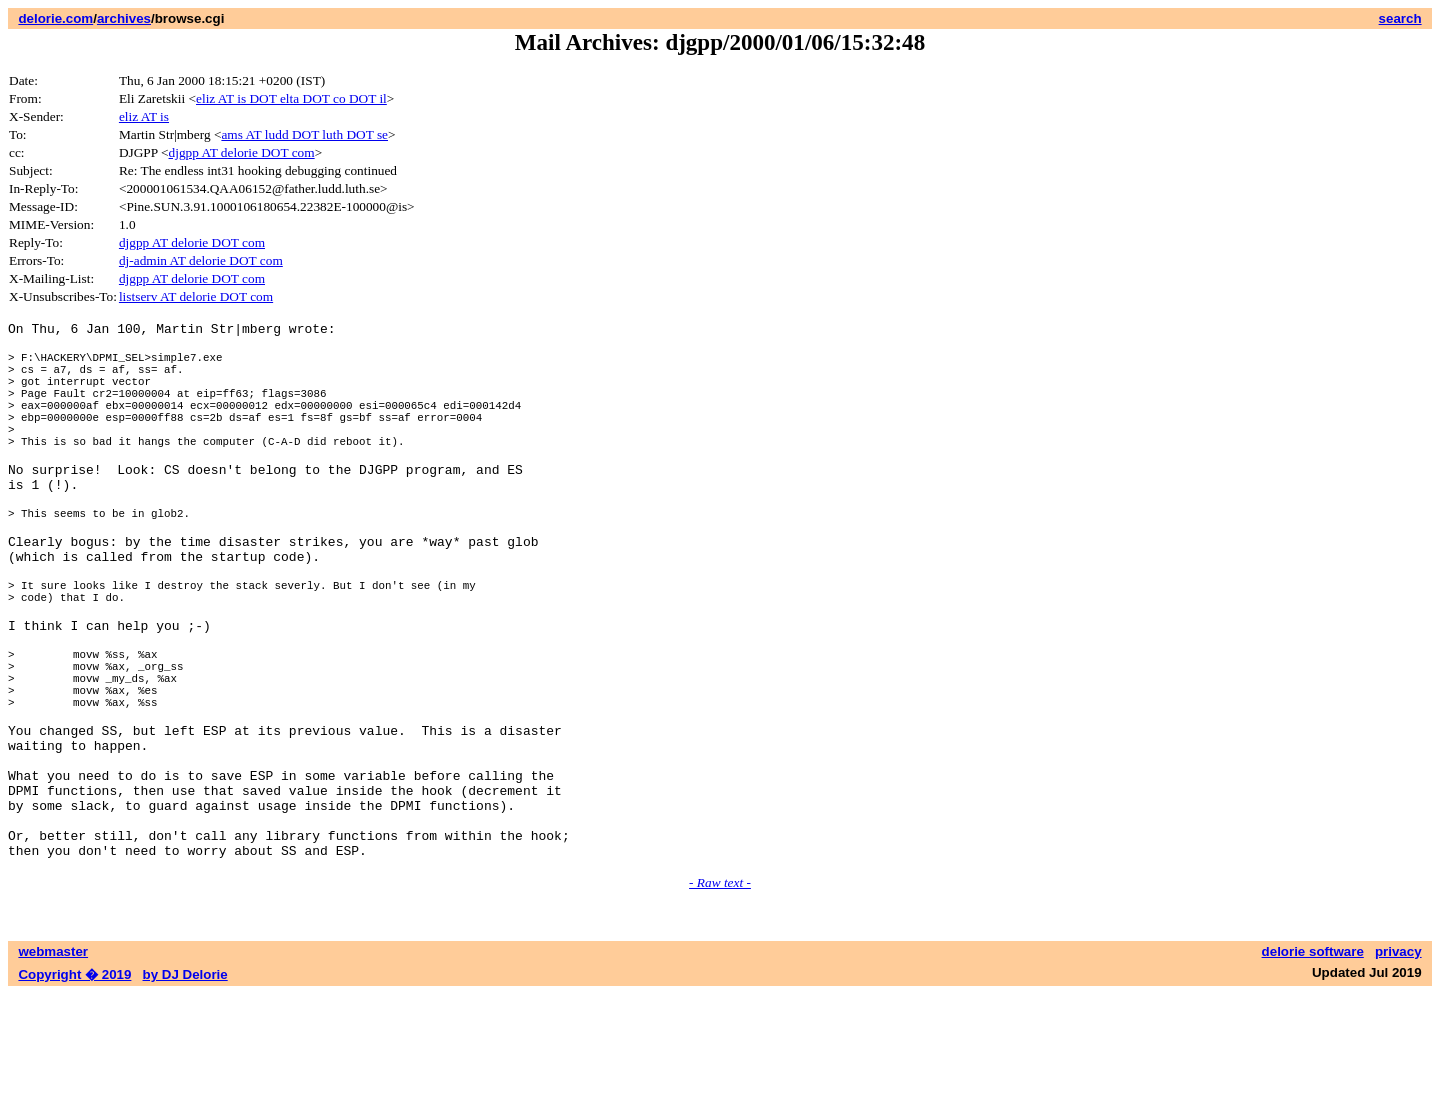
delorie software (1313, 1068)
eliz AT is (144, 116)
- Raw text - (720, 999)
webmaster (53, 1068)
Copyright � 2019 (74, 1091)
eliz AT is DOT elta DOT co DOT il (291, 98)
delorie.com (55, 18)
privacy (1398, 1068)
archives (124, 18)
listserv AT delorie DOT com (196, 296)
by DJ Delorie (185, 1091)
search (1400, 18)
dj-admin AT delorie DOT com (201, 260)
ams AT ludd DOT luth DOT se (304, 134)
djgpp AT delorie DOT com (242, 152)
